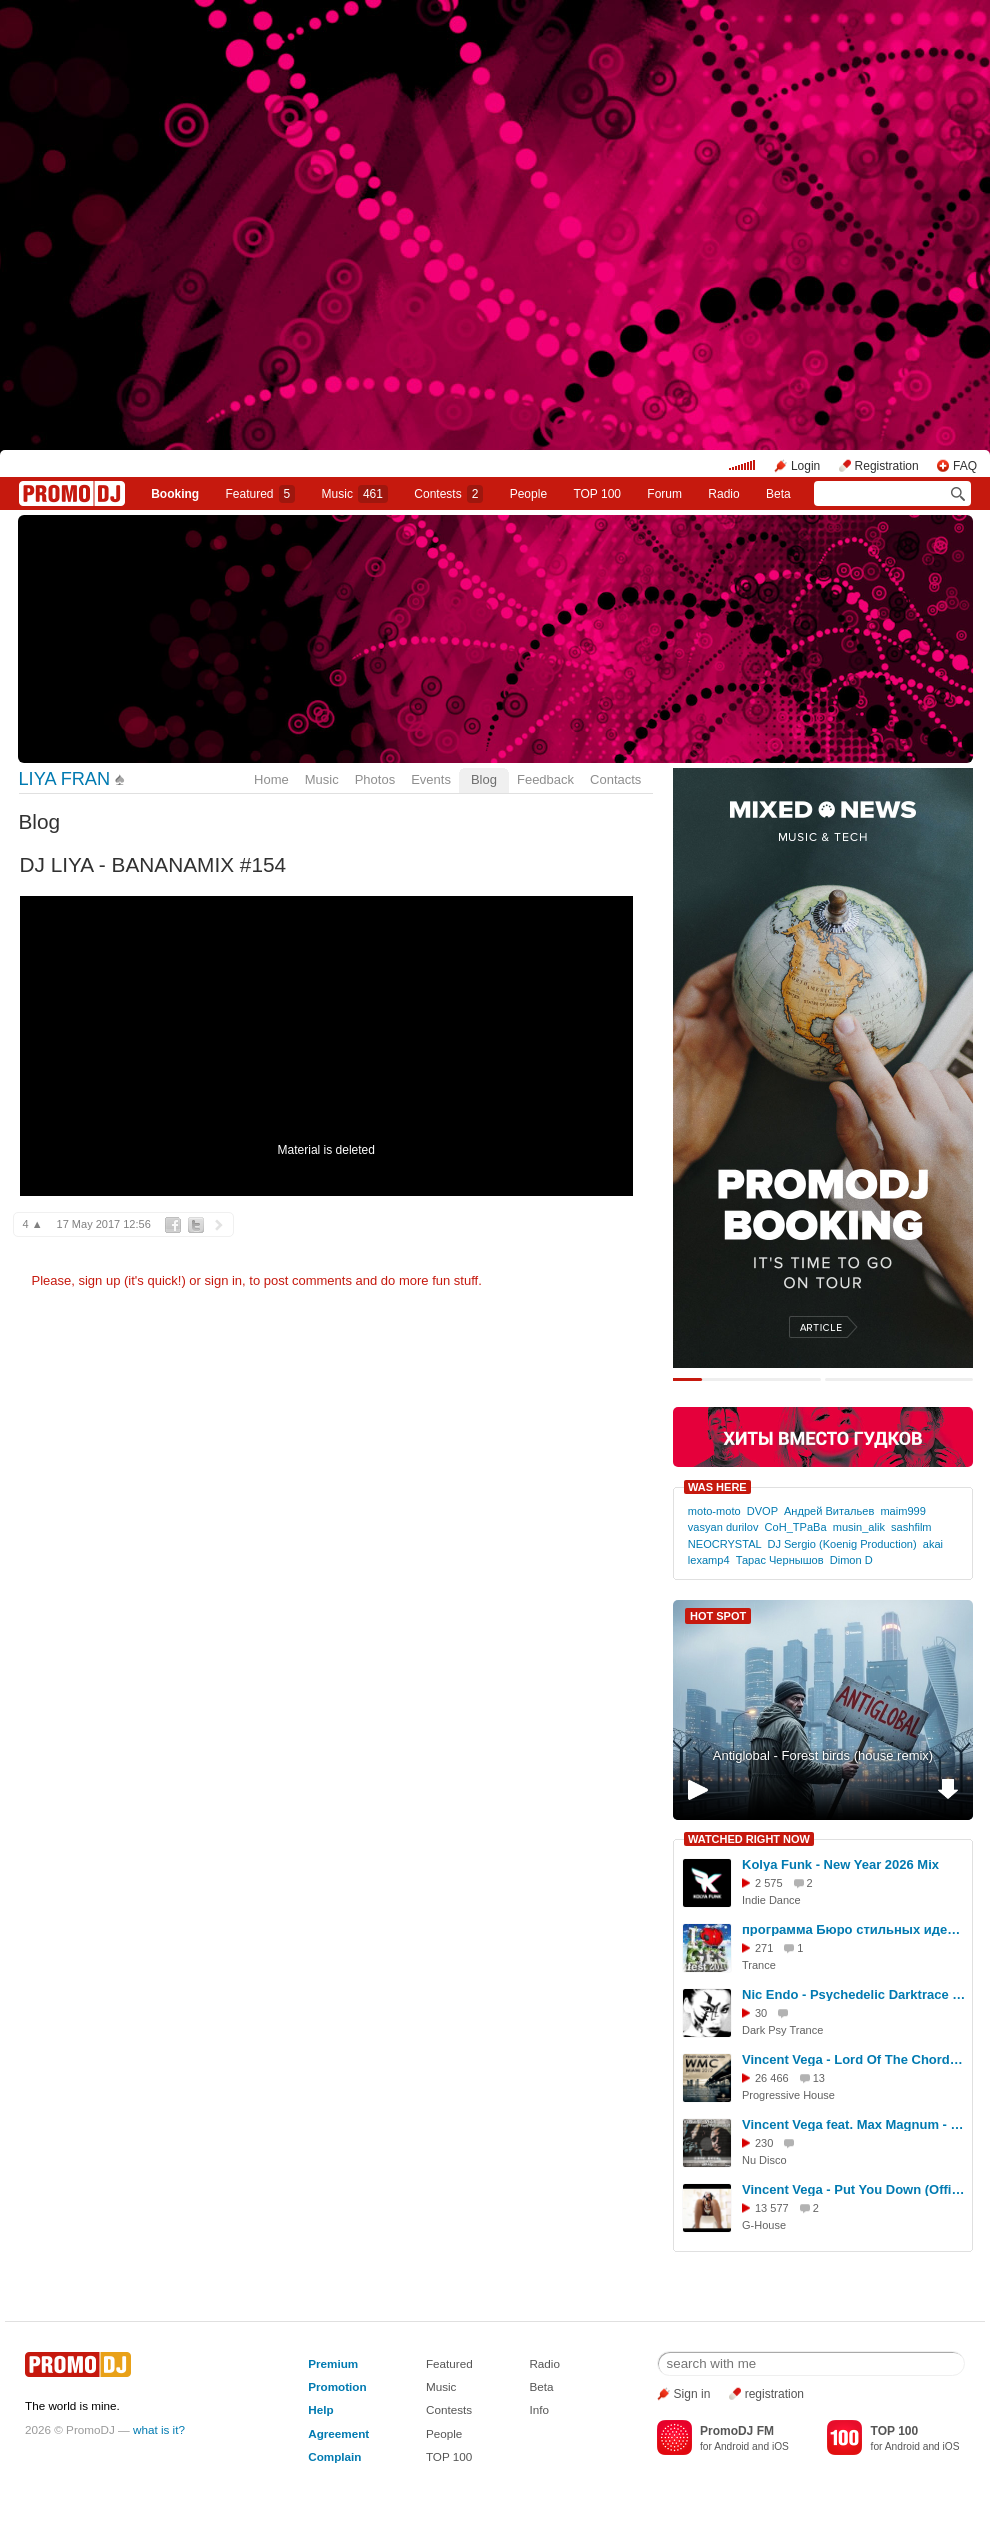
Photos (375, 779)
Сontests (448, 494)
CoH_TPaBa (796, 1527)
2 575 (769, 1883)
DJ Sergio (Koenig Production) (841, 1544)
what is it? (159, 2429)
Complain (334, 2456)
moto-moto (714, 1511)
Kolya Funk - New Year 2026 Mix (840, 1864)
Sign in (692, 2394)
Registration (887, 466)
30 (761, 2013)
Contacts (615, 779)
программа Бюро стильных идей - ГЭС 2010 (854, 1929)
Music (355, 494)
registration (774, 2394)
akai (933, 1544)
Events (431, 779)
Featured (261, 494)
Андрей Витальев (829, 1511)
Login (805, 466)
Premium (333, 2363)
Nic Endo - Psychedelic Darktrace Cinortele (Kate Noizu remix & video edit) (854, 1994)
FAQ (965, 466)
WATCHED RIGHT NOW (749, 1839)
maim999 (902, 1511)
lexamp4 (709, 1560)
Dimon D (851, 1560)
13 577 (772, 2208)
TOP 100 (597, 494)
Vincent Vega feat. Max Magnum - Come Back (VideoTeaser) (854, 2124)
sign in (224, 1280)
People (528, 494)
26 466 (772, 2078)
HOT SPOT (718, 1616)
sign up (99, 1280)
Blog (484, 779)
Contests (449, 2409)
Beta (778, 494)
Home (271, 779)
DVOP (762, 1511)
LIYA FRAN (65, 779)
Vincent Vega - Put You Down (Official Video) (854, 2189)
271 (764, 1948)
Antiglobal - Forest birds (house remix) (823, 1755)
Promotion (337, 2386)
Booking (175, 494)
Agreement (338, 2433)
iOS (780, 2446)
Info (539, 2409)
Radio (723, 494)
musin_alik (859, 1527)
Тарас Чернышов (780, 1560)
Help (320, 2409)
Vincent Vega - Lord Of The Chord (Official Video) (854, 2059)
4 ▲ (33, 1224)
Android (731, 2446)
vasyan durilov (723, 1527)
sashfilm (911, 1527)
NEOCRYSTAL (724, 1544)
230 (764, 2143)
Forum (664, 494)
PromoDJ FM (737, 2431)
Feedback (545, 779)
